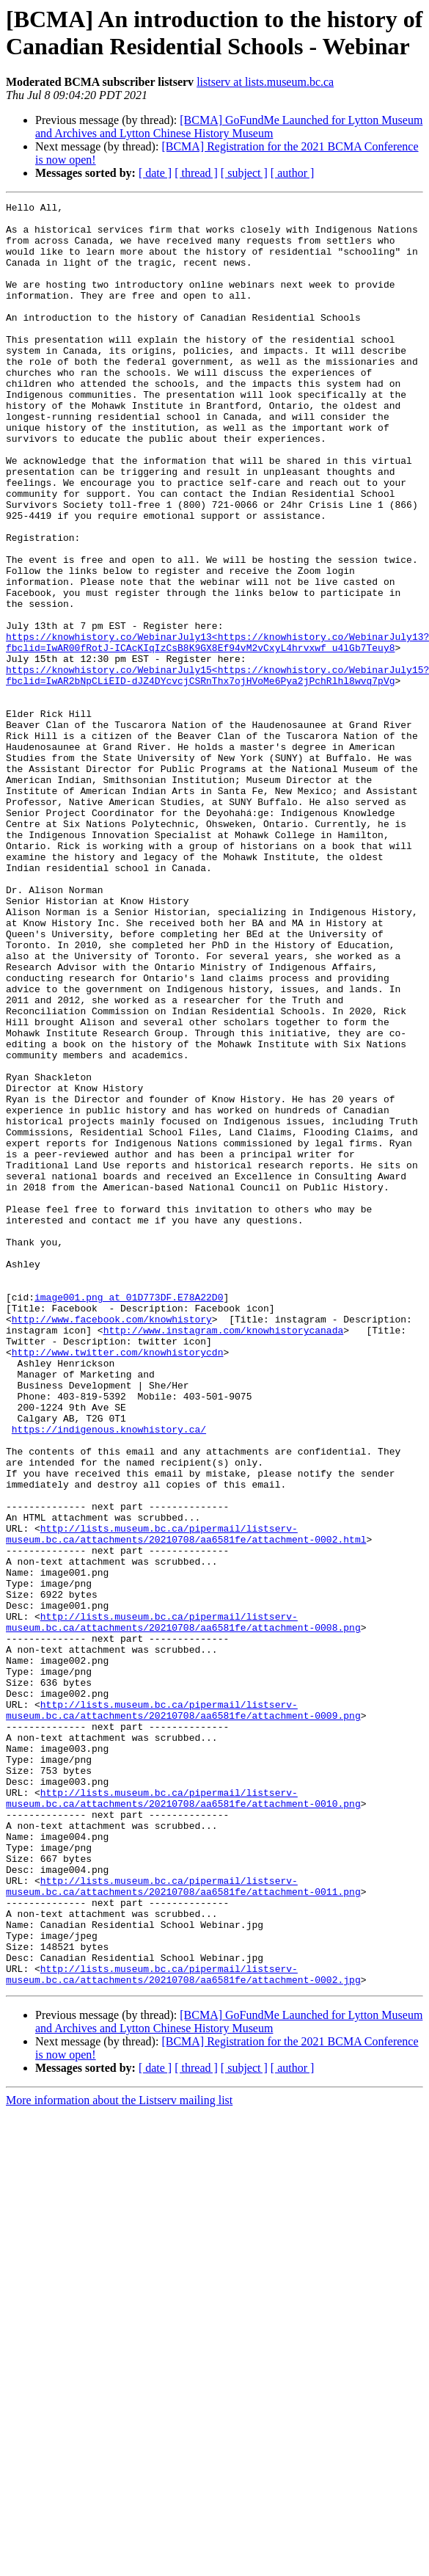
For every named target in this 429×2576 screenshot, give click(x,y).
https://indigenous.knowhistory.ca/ (109, 1675)
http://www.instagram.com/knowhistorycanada (223, 1556)
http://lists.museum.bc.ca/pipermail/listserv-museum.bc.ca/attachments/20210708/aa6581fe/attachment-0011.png (183, 2224)
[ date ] (155, 173)
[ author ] (293, 173)
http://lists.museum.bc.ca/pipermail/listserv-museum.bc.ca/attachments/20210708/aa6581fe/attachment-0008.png (183, 1906)
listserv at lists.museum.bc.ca (265, 82)
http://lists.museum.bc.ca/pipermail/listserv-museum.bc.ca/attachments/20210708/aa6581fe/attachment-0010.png (183, 2118)
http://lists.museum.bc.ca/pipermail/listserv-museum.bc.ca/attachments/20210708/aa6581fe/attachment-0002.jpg (183, 2329)
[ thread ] (196, 173)
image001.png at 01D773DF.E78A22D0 (128, 1517)
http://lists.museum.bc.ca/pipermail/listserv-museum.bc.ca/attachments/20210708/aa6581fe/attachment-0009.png (183, 2012)
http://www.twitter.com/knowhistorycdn (118, 1583)
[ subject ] (244, 173)
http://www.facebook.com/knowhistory (112, 1543)
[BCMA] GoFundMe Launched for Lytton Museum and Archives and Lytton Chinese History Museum (228, 126)
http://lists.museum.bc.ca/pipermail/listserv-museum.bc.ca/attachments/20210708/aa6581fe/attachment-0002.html (186, 1801)
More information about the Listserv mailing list (119, 2457)
